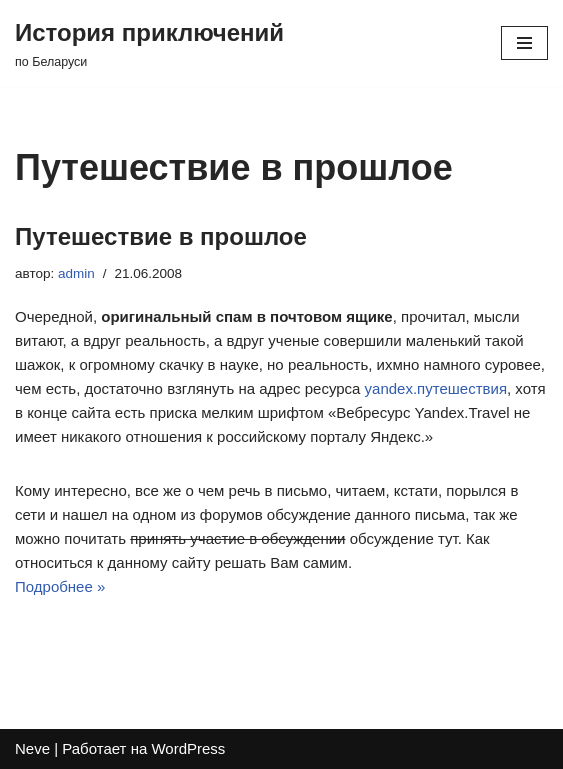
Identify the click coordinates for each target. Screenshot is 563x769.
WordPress (188, 748)
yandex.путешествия (436, 388)
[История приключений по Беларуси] (149, 43)
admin (76, 273)
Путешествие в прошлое (161, 236)
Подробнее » (60, 586)
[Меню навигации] (524, 43)
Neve (32, 748)
